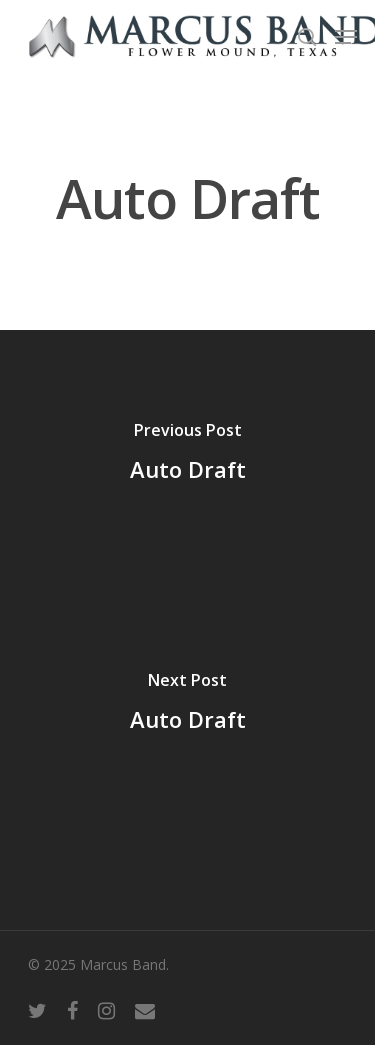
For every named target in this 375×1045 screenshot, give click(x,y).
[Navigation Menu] (346, 37)
